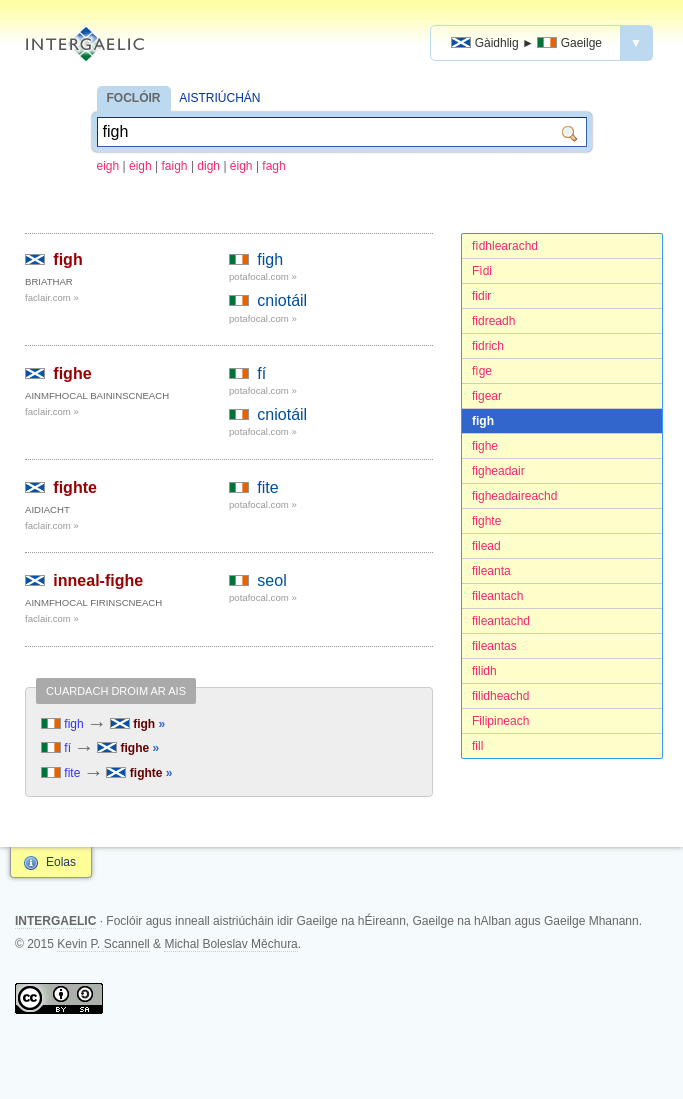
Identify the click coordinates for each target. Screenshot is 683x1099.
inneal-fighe (98, 580)
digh (208, 166)
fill (477, 746)
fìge (482, 371)
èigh (140, 166)
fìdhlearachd (505, 246)
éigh (241, 166)
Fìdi (482, 271)
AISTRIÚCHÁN (219, 98)
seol (271, 580)
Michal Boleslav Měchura (230, 944)
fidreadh (493, 321)
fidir (481, 296)
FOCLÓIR (134, 98)
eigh (108, 166)
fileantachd (501, 621)
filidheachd (500, 696)
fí (261, 373)
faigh (175, 166)
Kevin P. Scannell (103, 944)
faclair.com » (52, 297)
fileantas (494, 646)
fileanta (491, 571)
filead (486, 546)
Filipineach (500, 721)
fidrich (488, 346)
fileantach (497, 596)
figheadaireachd (514, 496)
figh (483, 421)
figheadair (498, 471)
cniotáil (282, 300)
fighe (485, 446)
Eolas (61, 862)
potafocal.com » (263, 276)
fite (267, 487)
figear (487, 396)
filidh (484, 671)
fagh (273, 166)
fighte (486, 521)
